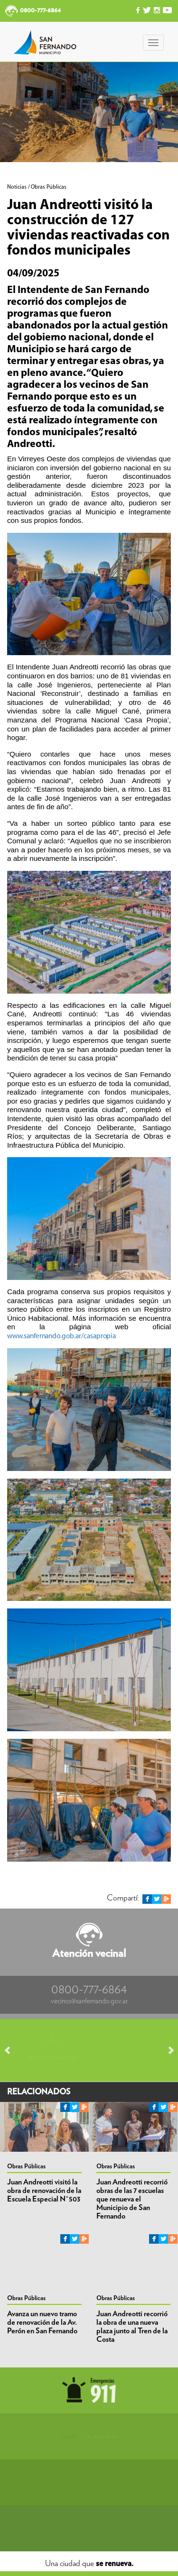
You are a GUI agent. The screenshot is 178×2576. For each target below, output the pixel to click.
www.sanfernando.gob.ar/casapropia (61, 1336)
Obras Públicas (26, 2167)
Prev (11, 2050)
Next (166, 2050)
